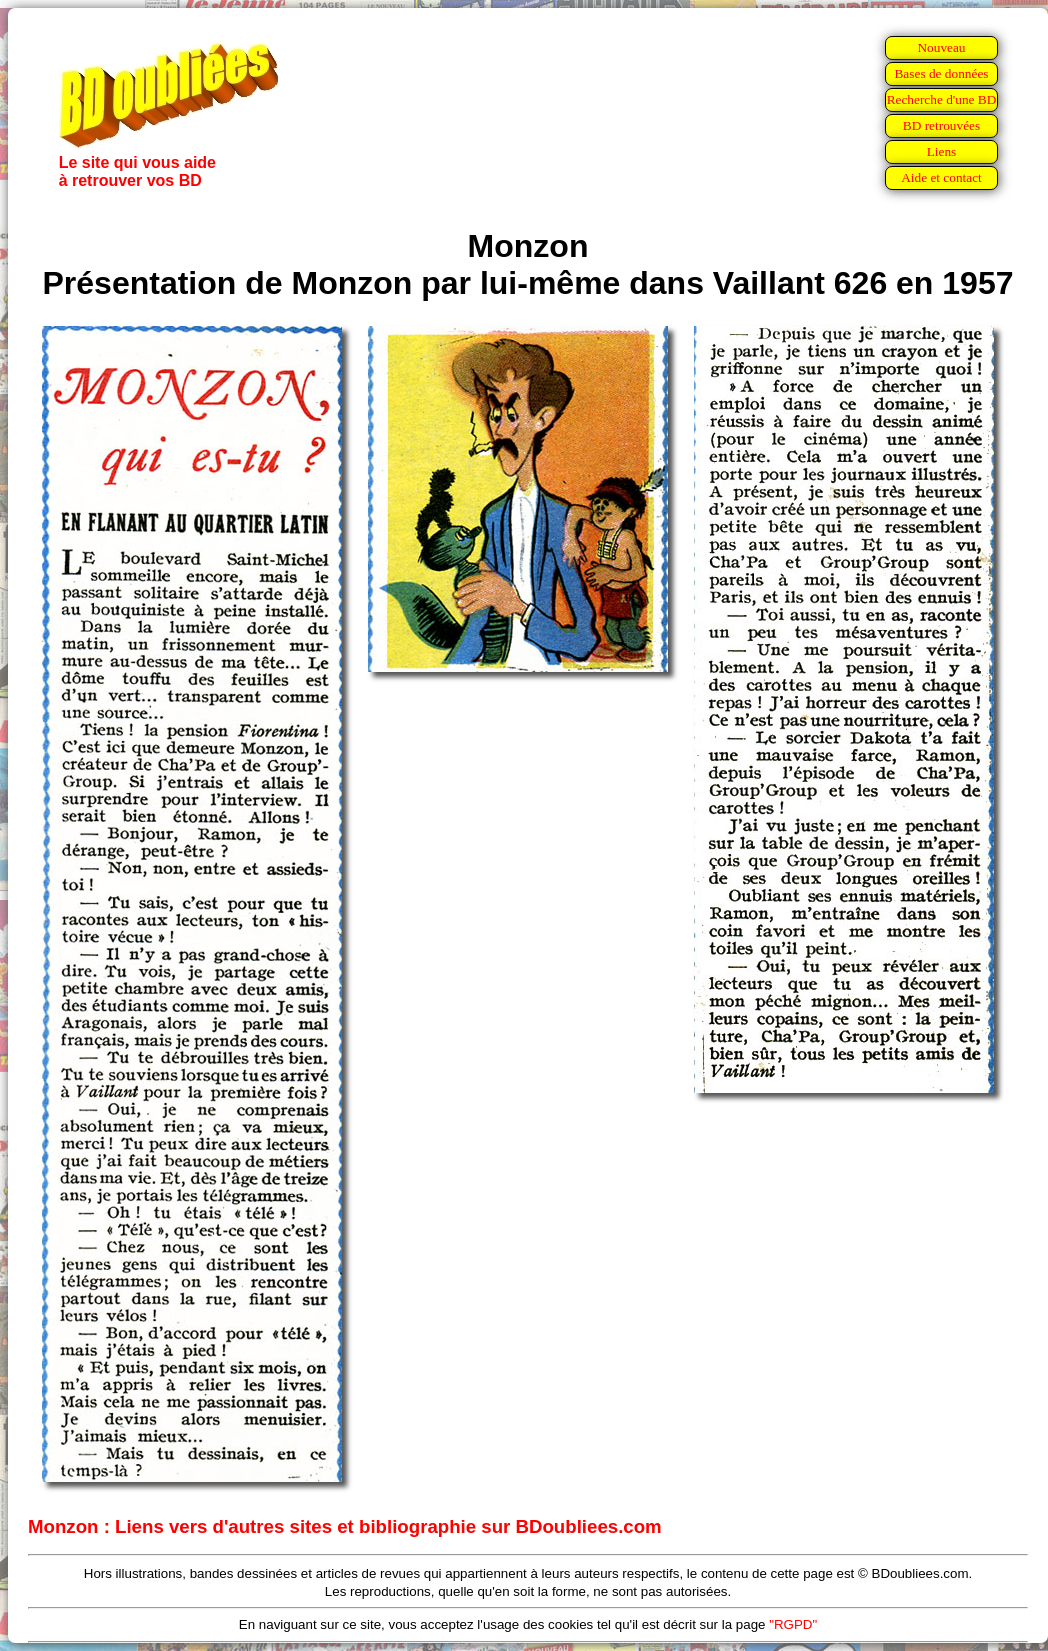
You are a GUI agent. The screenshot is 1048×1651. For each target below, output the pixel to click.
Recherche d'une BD (942, 99)
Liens (942, 151)
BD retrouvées (941, 125)
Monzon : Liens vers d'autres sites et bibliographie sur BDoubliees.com (345, 1526)
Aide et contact (941, 177)
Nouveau (941, 47)
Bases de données (941, 73)
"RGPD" (793, 1624)
